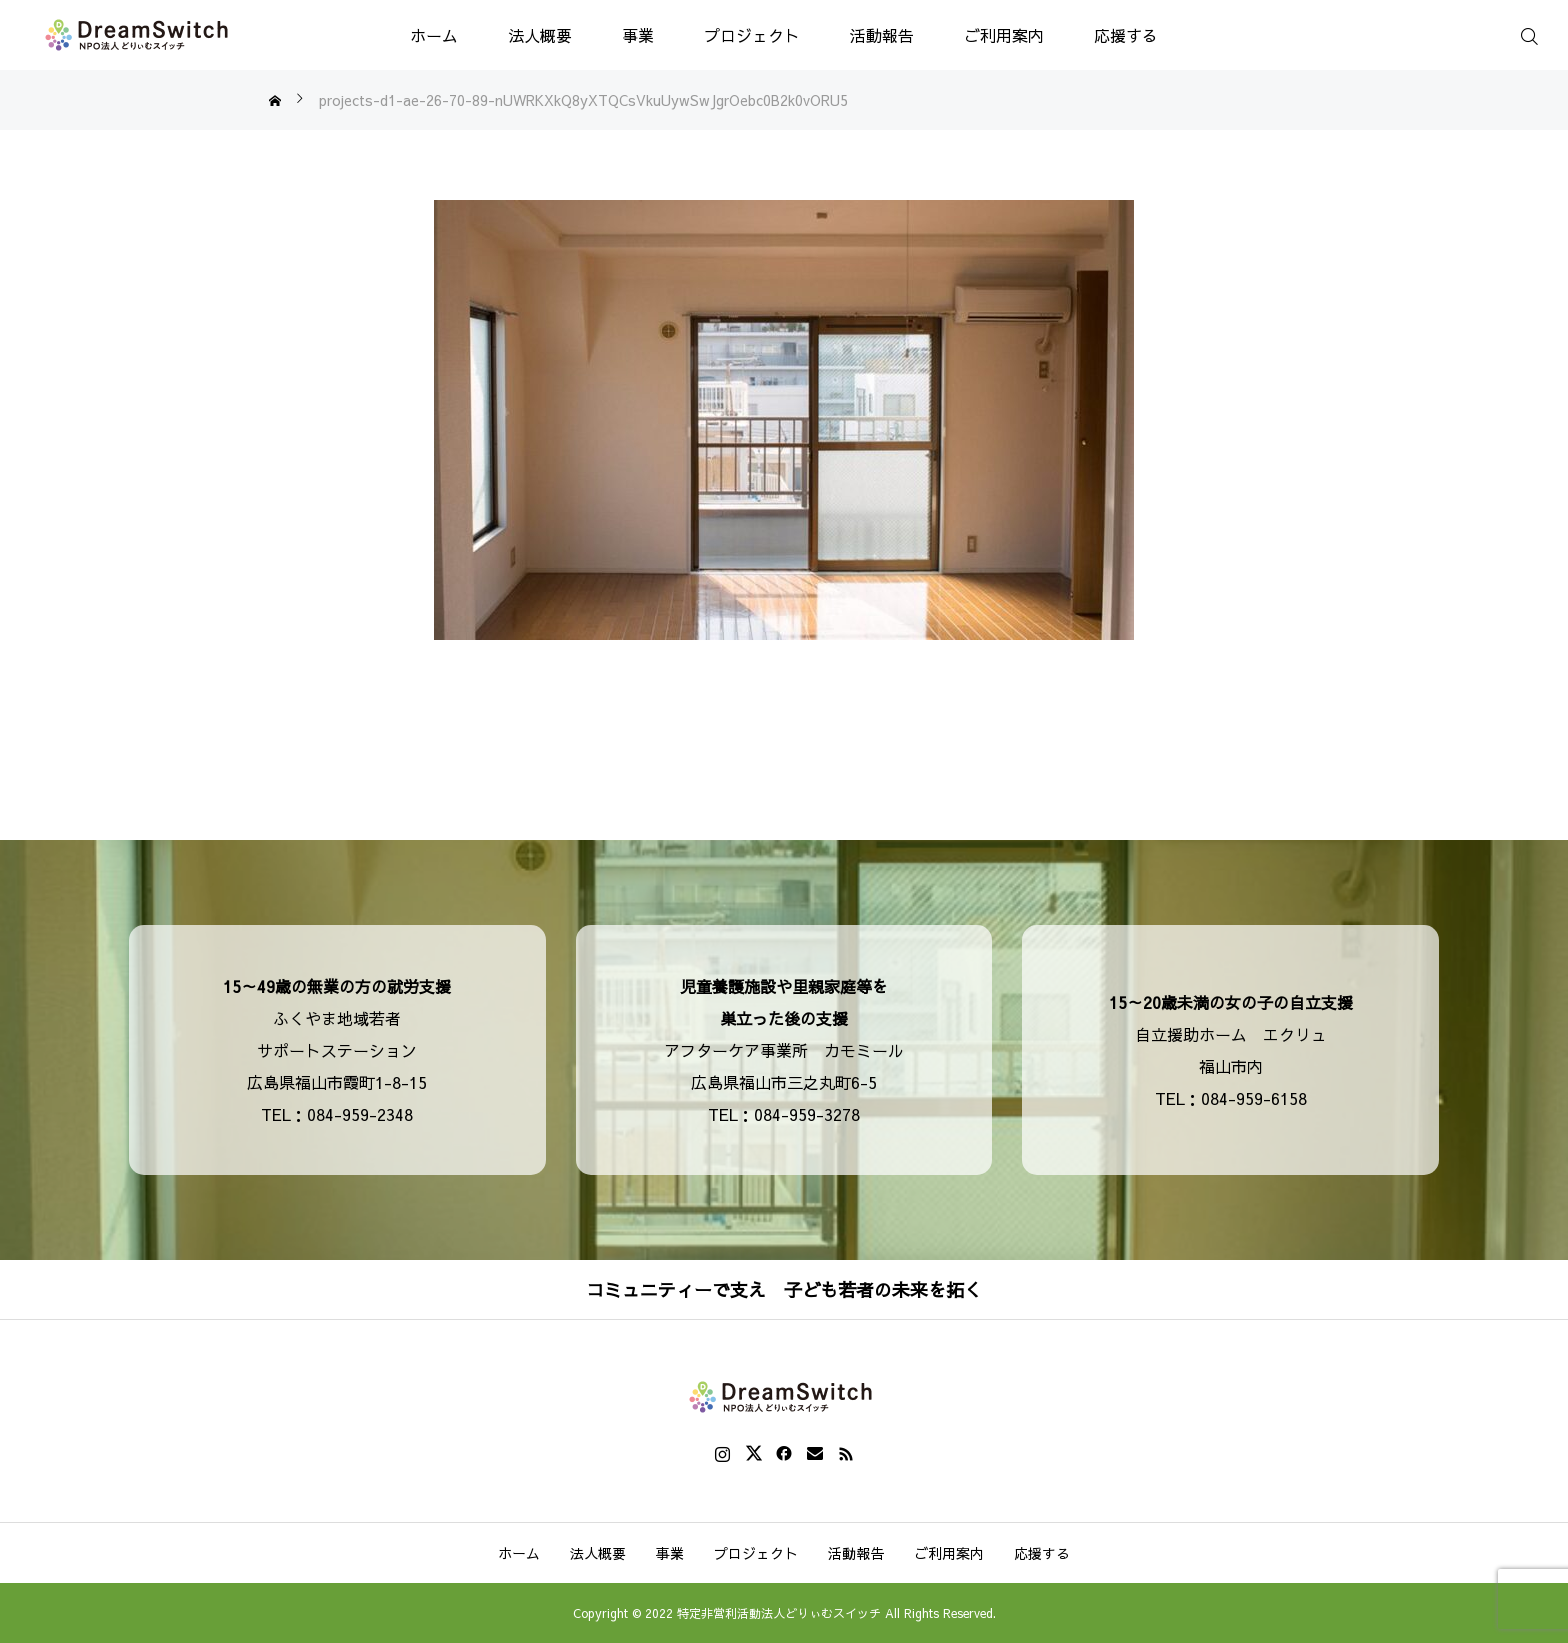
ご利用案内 (1004, 35)
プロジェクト (752, 35)
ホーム (434, 35)
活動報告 (882, 35)
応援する (1126, 35)
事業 (638, 35)
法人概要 (540, 35)
